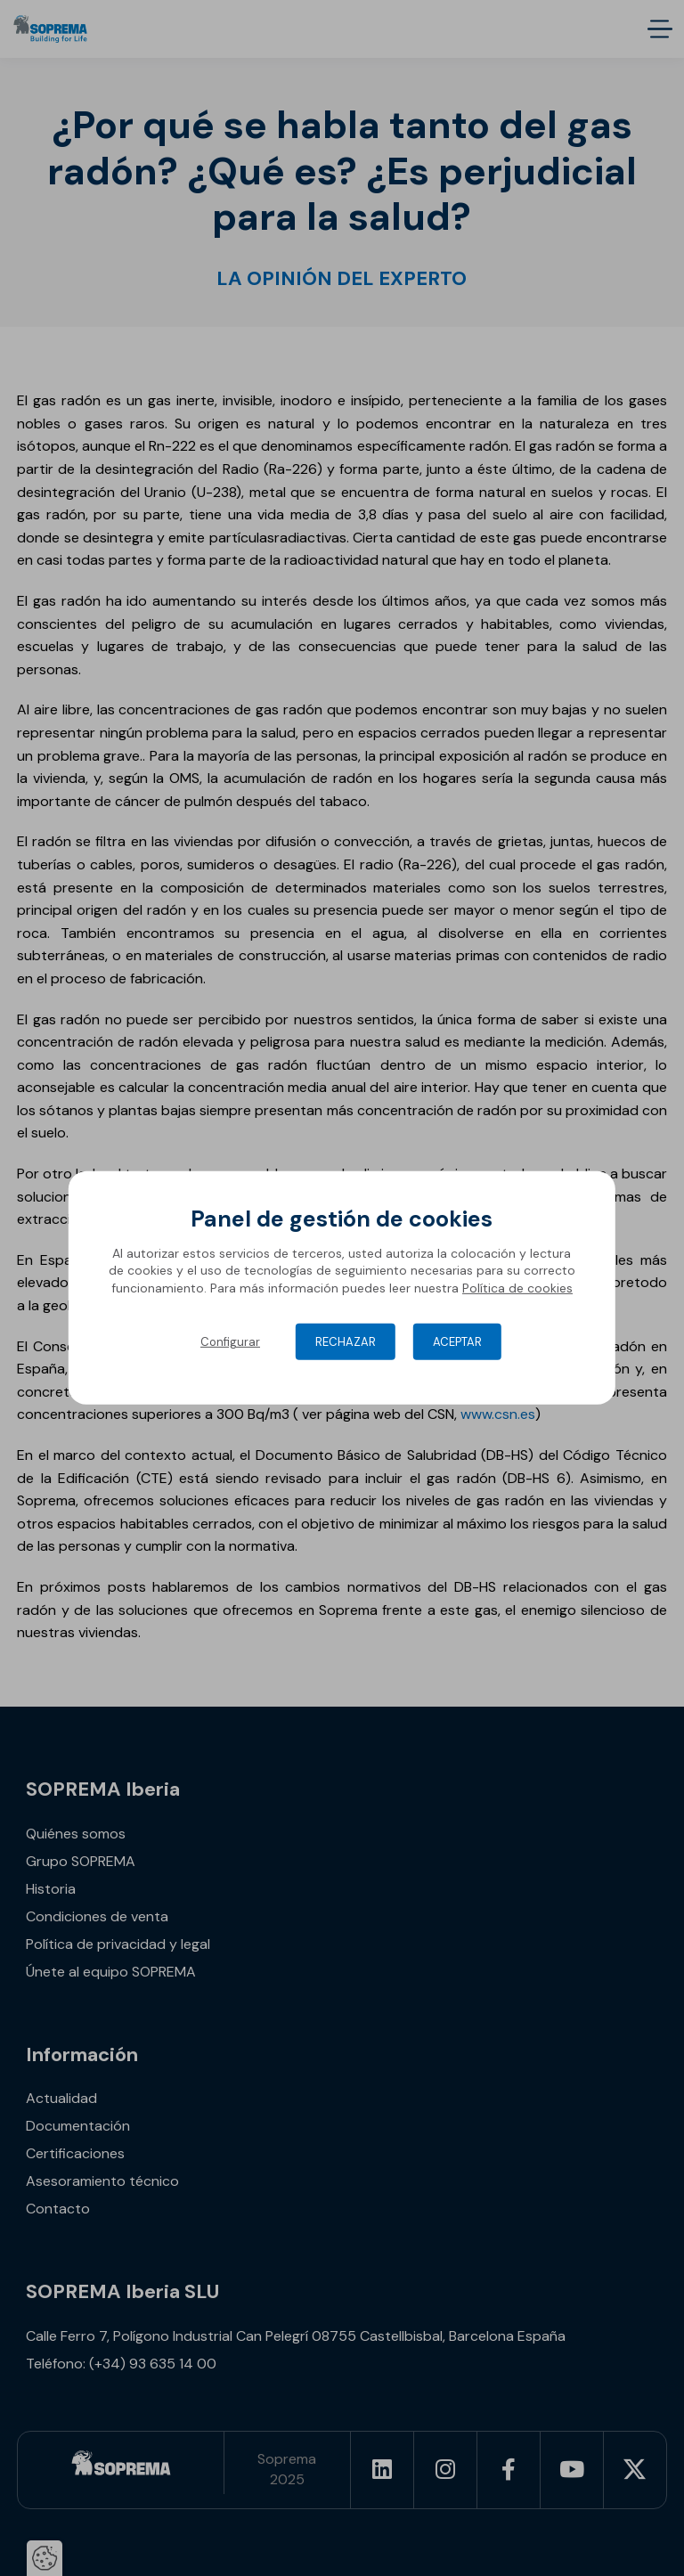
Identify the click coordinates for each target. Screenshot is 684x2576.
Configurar (230, 1341)
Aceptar (457, 1341)
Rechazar (345, 1341)
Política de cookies (517, 1288)
